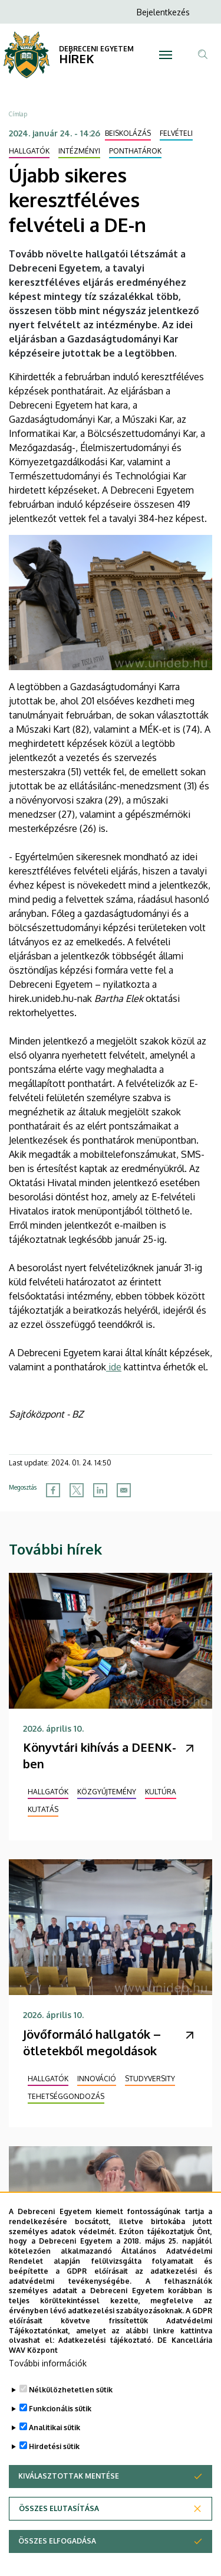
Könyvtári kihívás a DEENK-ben (99, 1755)
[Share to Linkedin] (100, 1490)
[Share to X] (77, 1490)
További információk (48, 2378)
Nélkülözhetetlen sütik (71, 2404)
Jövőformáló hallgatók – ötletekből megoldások (92, 2042)
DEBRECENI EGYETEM (96, 48)
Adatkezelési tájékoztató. (105, 2355)
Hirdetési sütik (54, 2461)
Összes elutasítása (59, 2523)
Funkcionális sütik (60, 2423)
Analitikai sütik (54, 2442)
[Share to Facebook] (53, 1490)
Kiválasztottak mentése (68, 2490)
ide (113, 1367)
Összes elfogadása (57, 2555)
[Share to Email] (124, 1490)
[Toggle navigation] (165, 55)
